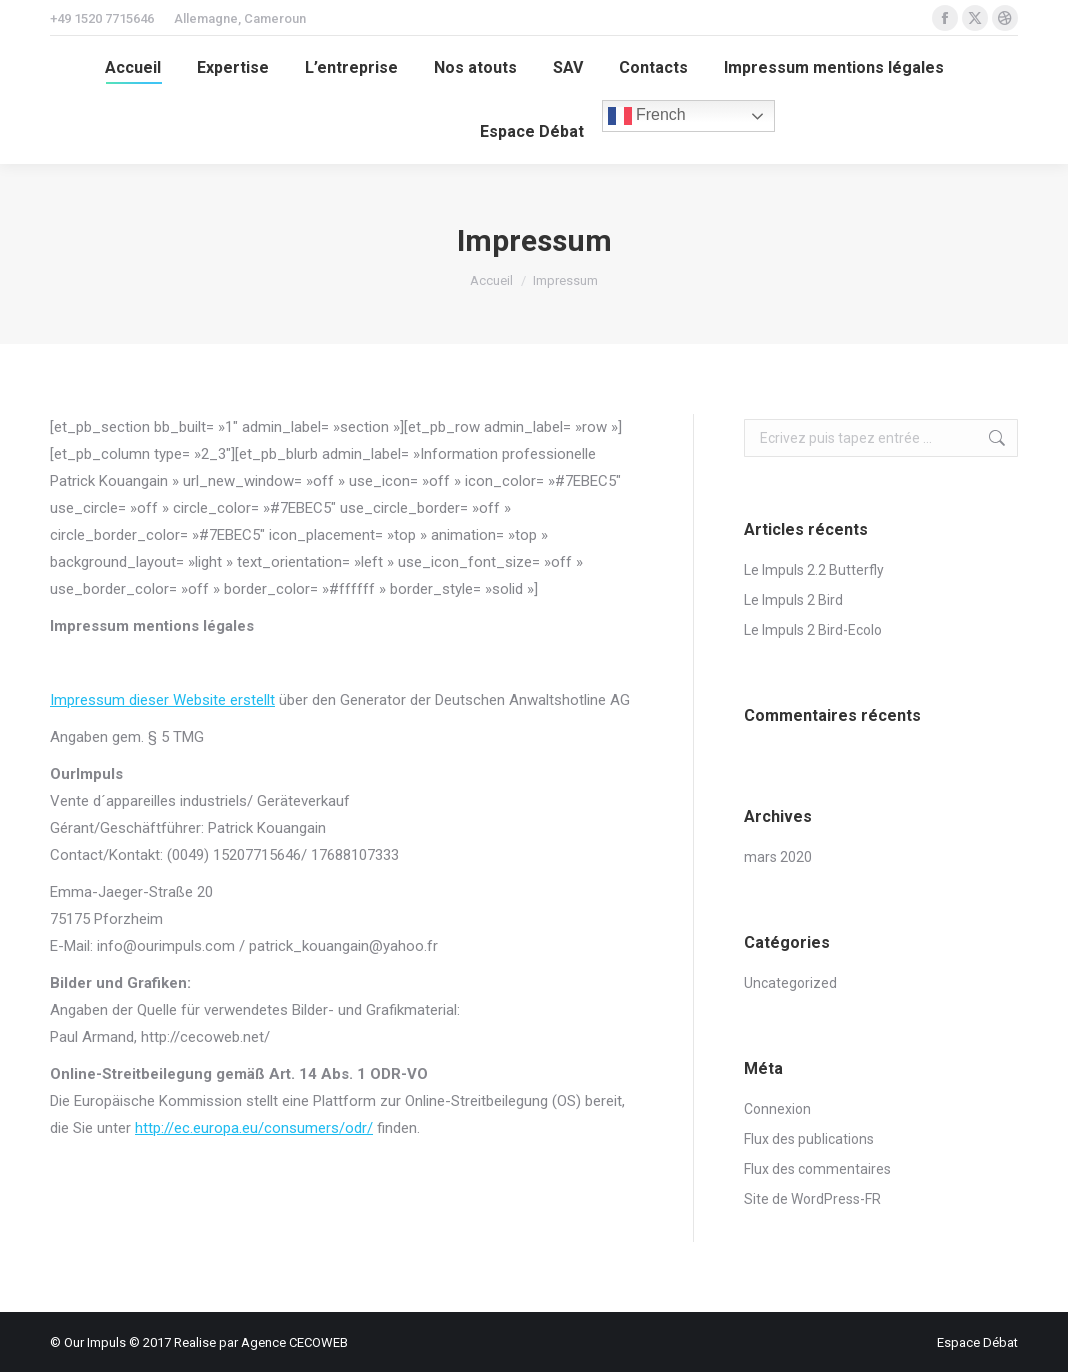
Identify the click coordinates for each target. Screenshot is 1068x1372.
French (647, 116)
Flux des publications (809, 1139)
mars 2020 (778, 857)
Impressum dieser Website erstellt (162, 700)
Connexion (777, 1109)
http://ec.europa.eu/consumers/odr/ (254, 1128)
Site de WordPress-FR (812, 1199)
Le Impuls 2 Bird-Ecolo (813, 630)
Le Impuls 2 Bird (793, 600)
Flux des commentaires (817, 1169)
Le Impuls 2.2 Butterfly (814, 570)
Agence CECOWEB (294, 1342)
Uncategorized (790, 983)
